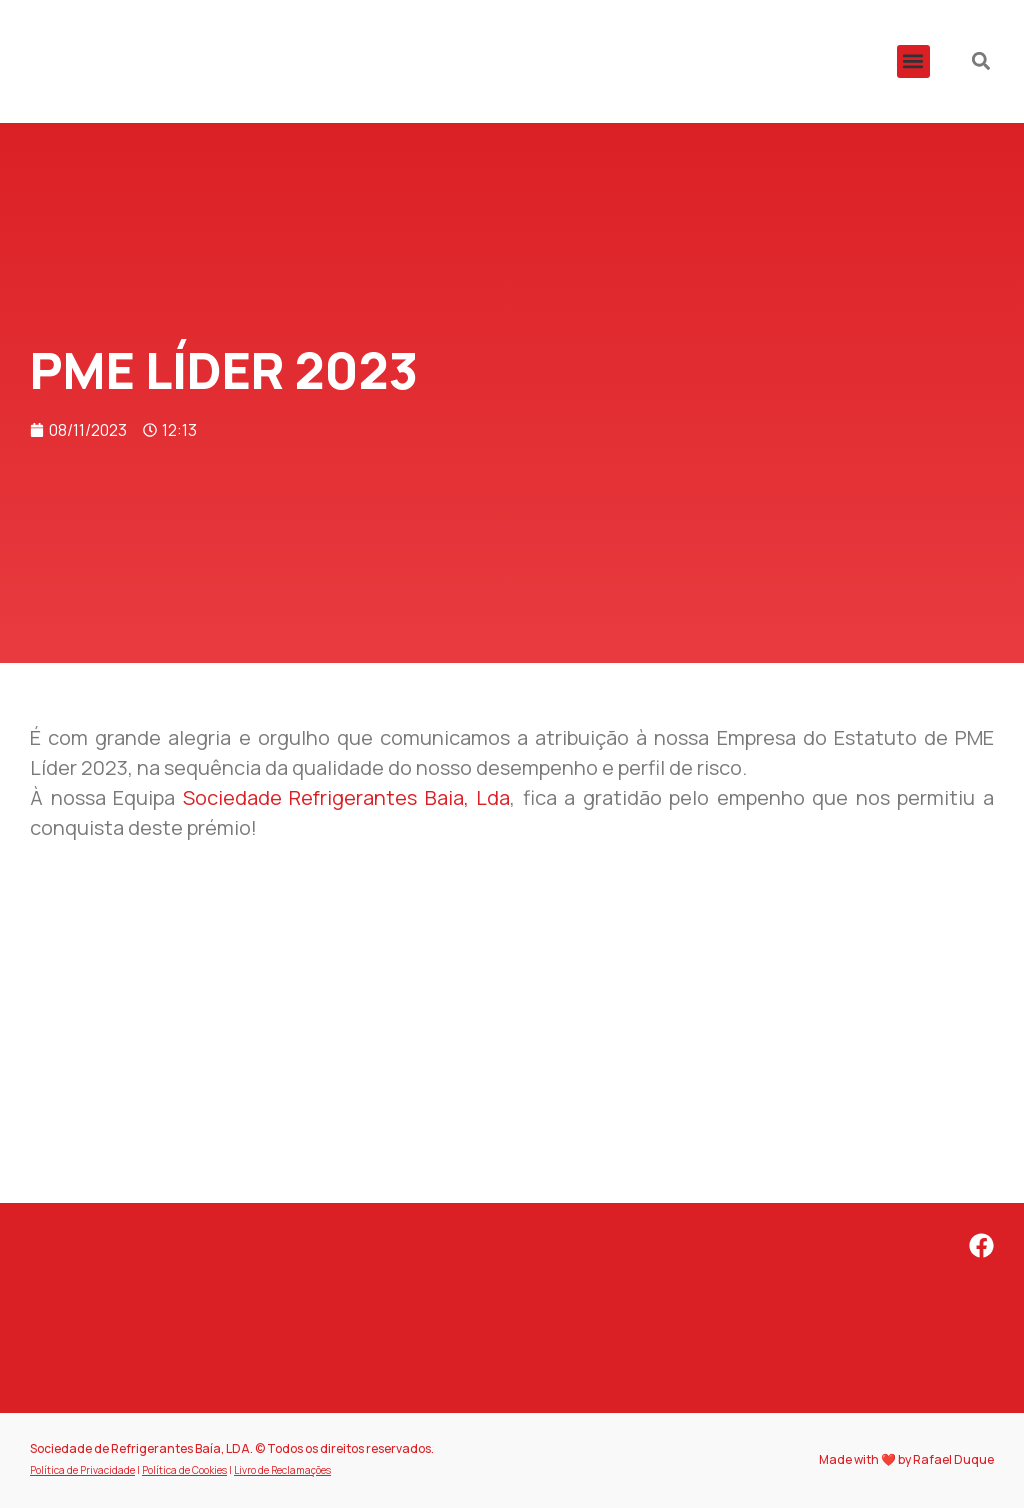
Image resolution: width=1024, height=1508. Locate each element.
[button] (913, 61)
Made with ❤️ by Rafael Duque (906, 1459)
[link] (347, 797)
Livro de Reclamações (282, 1470)
